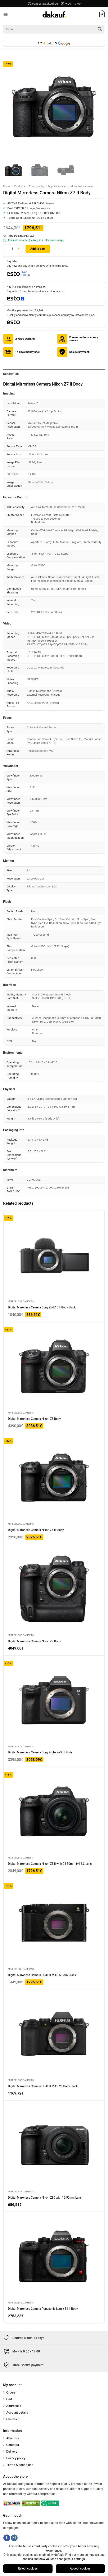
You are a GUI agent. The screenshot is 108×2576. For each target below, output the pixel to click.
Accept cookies (80, 2568)
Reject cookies (28, 2568)
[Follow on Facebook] (6, 2538)
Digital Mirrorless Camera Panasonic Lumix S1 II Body (43, 2308)
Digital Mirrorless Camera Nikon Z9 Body (34, 1641)
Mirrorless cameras (82, 186)
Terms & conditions (19, 2465)
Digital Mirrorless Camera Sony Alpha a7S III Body (40, 1752)
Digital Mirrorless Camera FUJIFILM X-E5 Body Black (42, 1975)
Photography (36, 186)
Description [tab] (11, 374)
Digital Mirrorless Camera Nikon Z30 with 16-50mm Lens (45, 2197)
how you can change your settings (62, 2559)
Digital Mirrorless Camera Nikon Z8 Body (34, 1418)
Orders (11, 2392)
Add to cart (37, 249)
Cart (9, 2399)
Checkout (12, 2419)
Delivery (11, 2451)
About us (12, 2438)
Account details (17, 2412)
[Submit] (100, 29)
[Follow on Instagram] (14, 2538)
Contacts (12, 2445)
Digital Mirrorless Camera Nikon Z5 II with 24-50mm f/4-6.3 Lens (50, 1863)
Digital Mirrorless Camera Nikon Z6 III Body (36, 1530)
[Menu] (5, 14)
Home (6, 186)
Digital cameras (57, 186)
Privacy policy (15, 2458)
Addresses (13, 2406)
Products (19, 186)
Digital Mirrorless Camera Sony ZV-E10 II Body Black (42, 1307)
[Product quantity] (12, 249)
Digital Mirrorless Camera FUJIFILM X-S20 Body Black (43, 2086)
